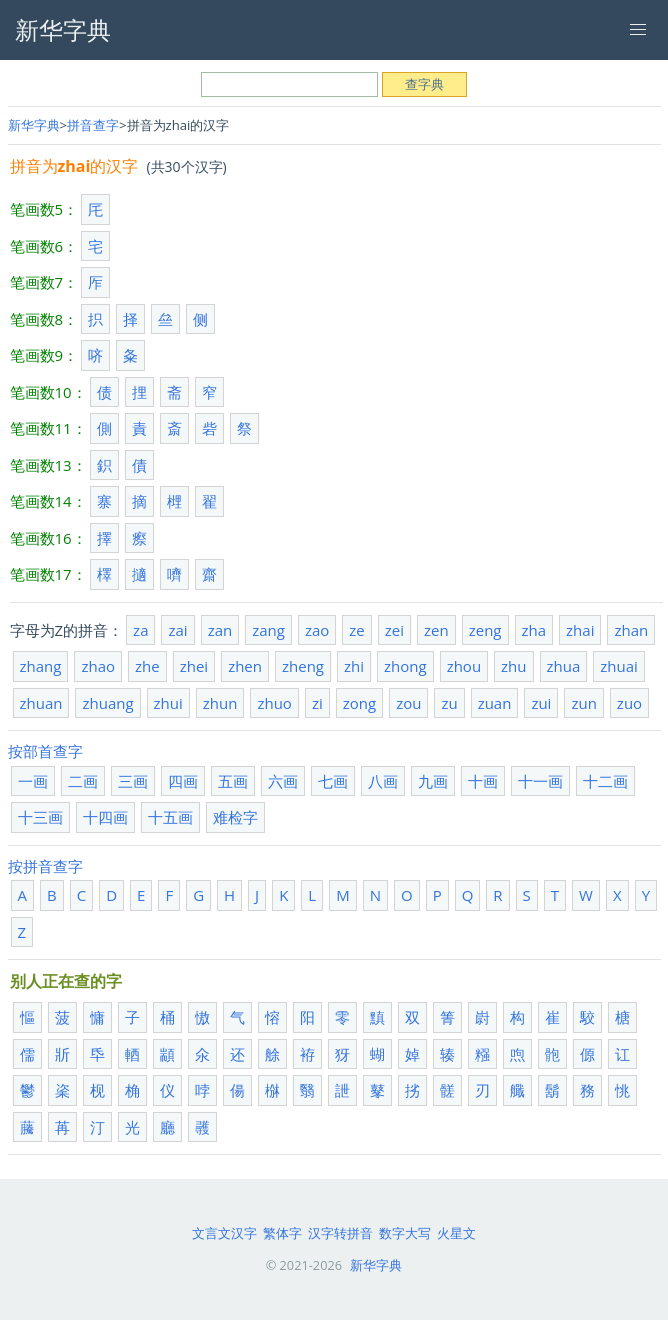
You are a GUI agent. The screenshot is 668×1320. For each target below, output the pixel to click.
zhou (464, 666)
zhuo (274, 703)
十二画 (605, 781)
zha (534, 630)
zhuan (41, 703)
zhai (580, 630)
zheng (303, 666)
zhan (631, 630)
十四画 (105, 817)
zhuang (107, 703)
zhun (220, 703)
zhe (147, 666)
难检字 (235, 817)
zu (449, 703)
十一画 (540, 781)
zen (436, 630)
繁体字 (282, 1233)
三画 (133, 781)
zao (317, 630)
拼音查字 (93, 125)
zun (583, 703)
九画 (433, 781)
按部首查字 (45, 751)
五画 (233, 781)
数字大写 (405, 1233)
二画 (83, 781)
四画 (183, 781)
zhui (168, 703)
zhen (245, 666)
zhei (194, 666)
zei (394, 630)
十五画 (170, 817)
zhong (405, 666)
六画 (283, 781)
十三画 (40, 817)
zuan (495, 703)
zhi (354, 666)
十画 (483, 781)
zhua (564, 666)
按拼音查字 (45, 866)
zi (317, 703)
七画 (333, 781)
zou (408, 703)
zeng (485, 630)
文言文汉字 (224, 1233)
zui (541, 703)
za (140, 630)
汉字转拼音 (340, 1233)
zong (359, 703)
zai (177, 630)
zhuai (619, 666)
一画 (33, 781)
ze (356, 630)
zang (268, 630)
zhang (41, 666)
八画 (383, 781)
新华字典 (34, 125)
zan (220, 630)
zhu (513, 666)
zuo (629, 703)
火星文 (456, 1233)
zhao (98, 666)
